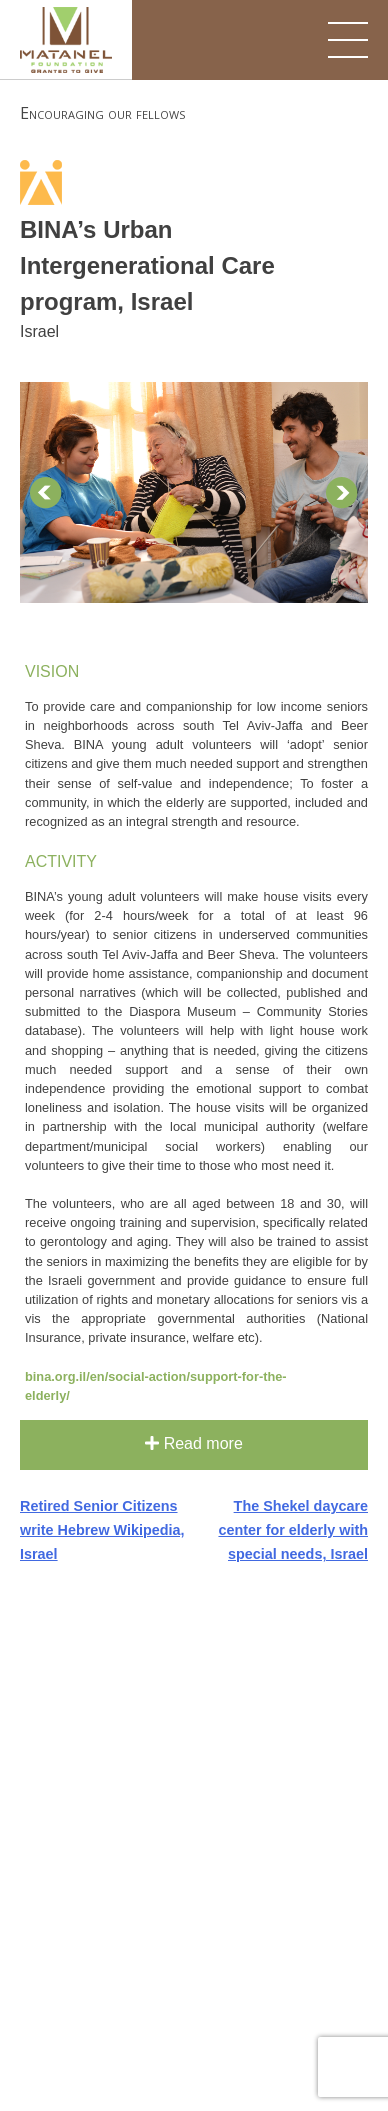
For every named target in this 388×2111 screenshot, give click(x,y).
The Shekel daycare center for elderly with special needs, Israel (293, 1530)
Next (342, 493)
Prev (46, 493)
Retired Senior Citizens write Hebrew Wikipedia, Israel (102, 1530)
